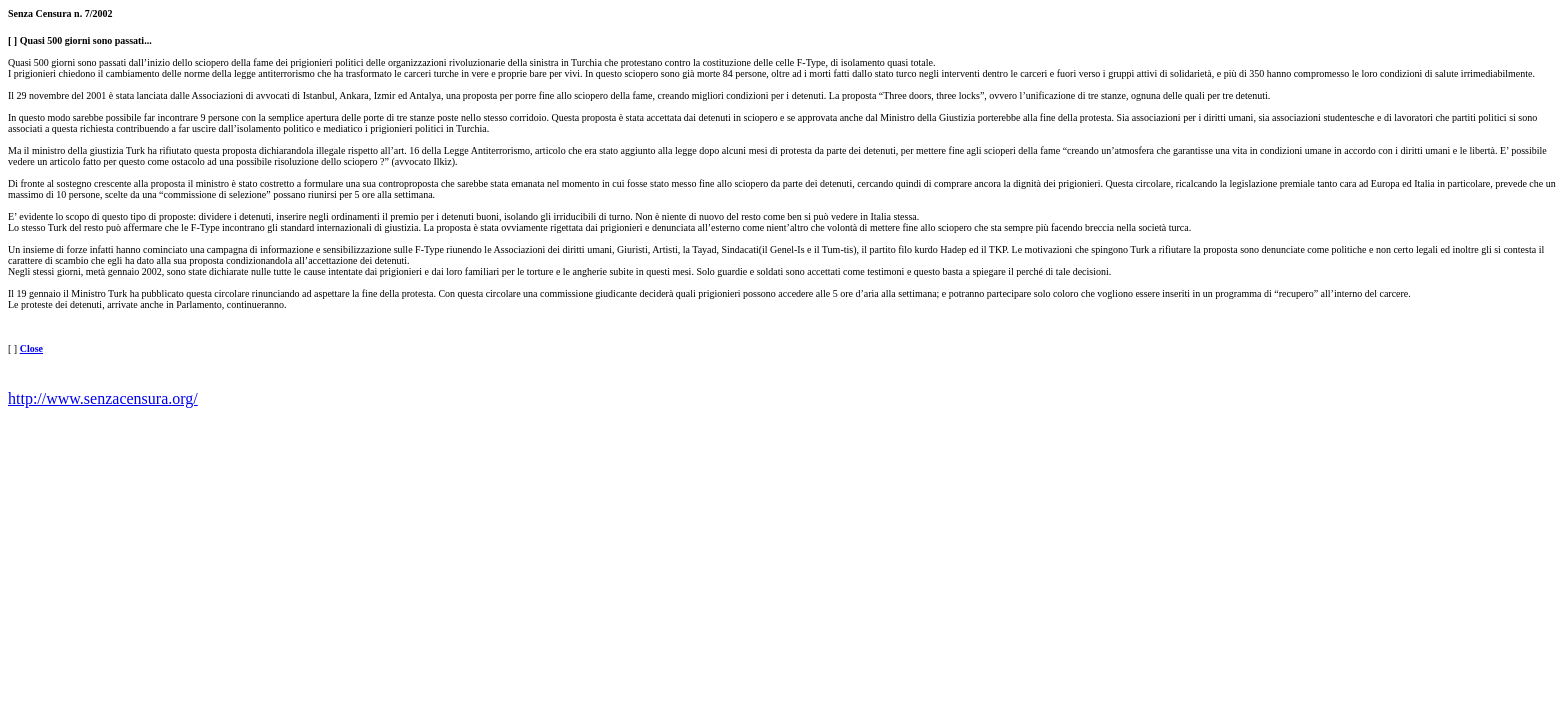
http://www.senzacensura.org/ (103, 398)
